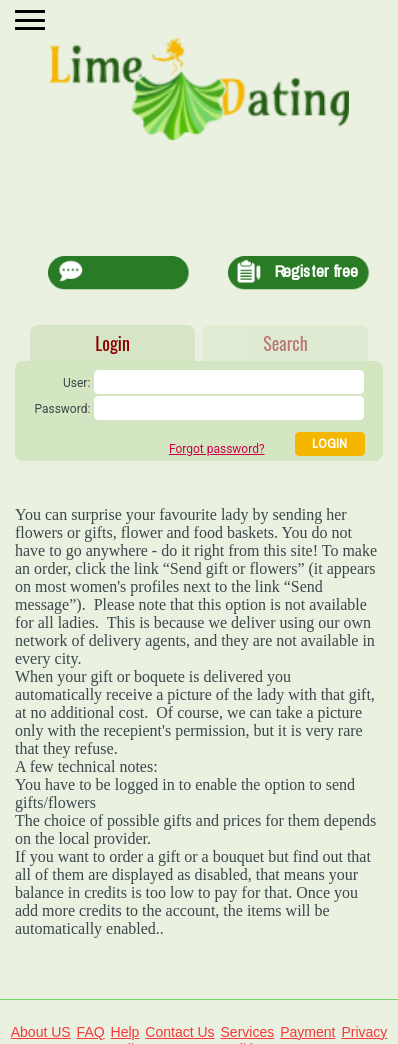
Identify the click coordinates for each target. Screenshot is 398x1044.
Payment (307, 1032)
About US (41, 1032)
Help (125, 1032)
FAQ (91, 1032)
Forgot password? (217, 449)
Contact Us (179, 1032)
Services (248, 1032)
